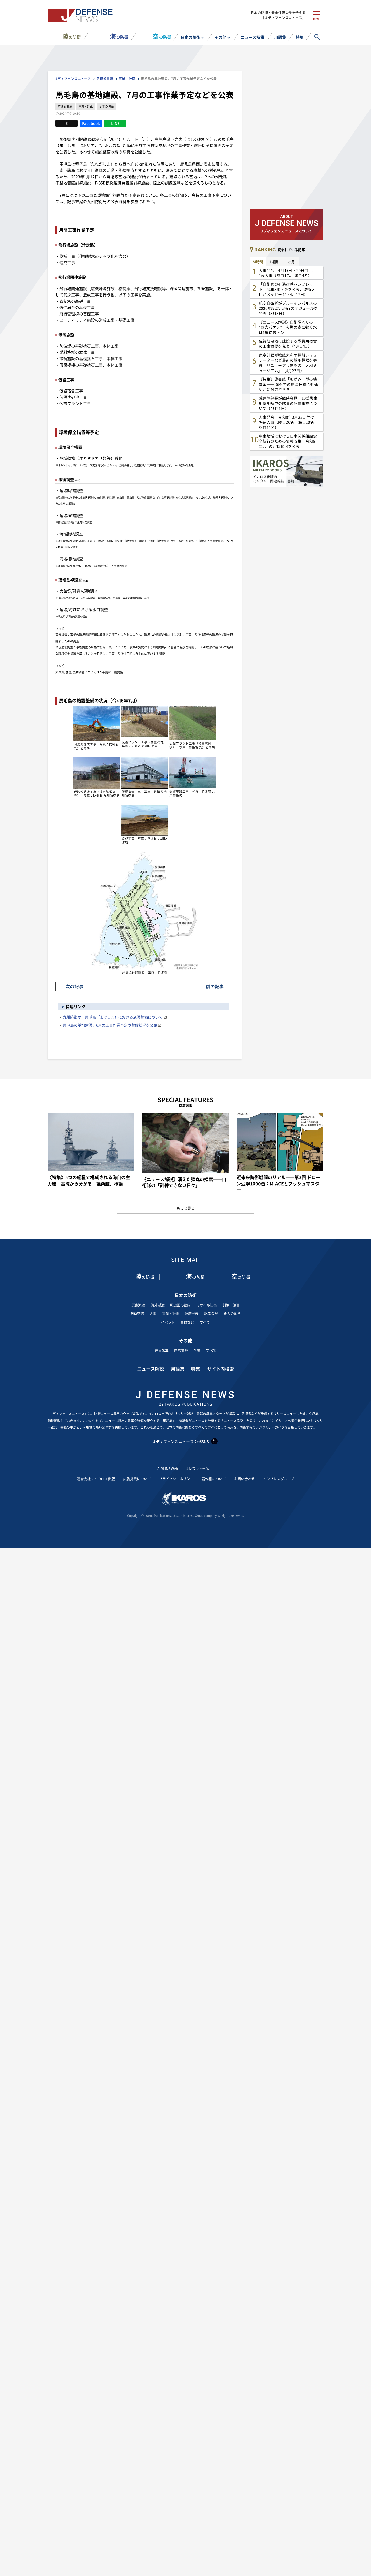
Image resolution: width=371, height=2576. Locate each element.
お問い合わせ (244, 1478)
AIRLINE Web (167, 1468)
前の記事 (215, 986)
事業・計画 (170, 1313)
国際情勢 (181, 1350)
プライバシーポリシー (176, 1478)
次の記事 (74, 986)
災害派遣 (138, 1304)
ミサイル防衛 (206, 1304)
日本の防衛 (190, 37)
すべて (205, 1322)
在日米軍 (162, 1350)
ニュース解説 (252, 37)
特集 (300, 37)
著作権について (214, 1478)
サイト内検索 (220, 1368)
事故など (187, 1322)
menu (316, 19)
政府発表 (192, 1313)
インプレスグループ (278, 1478)
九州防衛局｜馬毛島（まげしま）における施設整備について (113, 1017)
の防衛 (71, 36)
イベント (168, 1322)
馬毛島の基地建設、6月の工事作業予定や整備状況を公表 (110, 1025)
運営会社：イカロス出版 (96, 1478)
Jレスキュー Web (200, 1468)
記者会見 (211, 1313)
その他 (220, 37)
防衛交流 (137, 1313)
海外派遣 (158, 1304)
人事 (153, 1313)
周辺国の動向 (180, 1304)
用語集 (280, 37)
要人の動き (232, 1313)
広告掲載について (137, 1478)
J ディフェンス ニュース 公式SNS (185, 1441)
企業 (196, 1350)
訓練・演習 (231, 1304)
